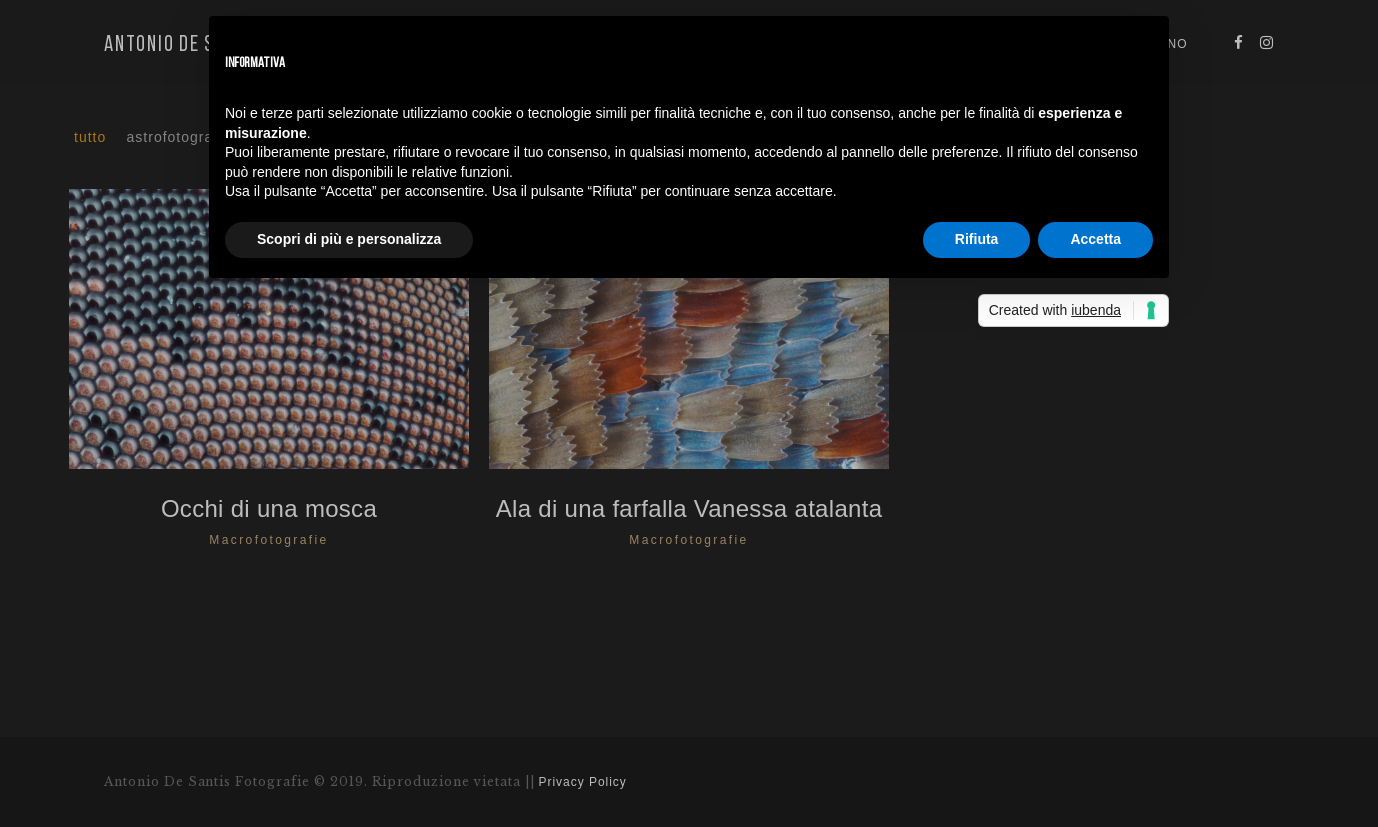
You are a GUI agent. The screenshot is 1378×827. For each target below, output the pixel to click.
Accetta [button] (1095, 239)
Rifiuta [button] (977, 239)
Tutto (90, 137)
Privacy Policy (583, 782)
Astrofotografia (179, 137)
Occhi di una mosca (269, 508)
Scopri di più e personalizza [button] (349, 239)
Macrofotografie (268, 540)
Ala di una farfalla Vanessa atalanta (689, 508)
